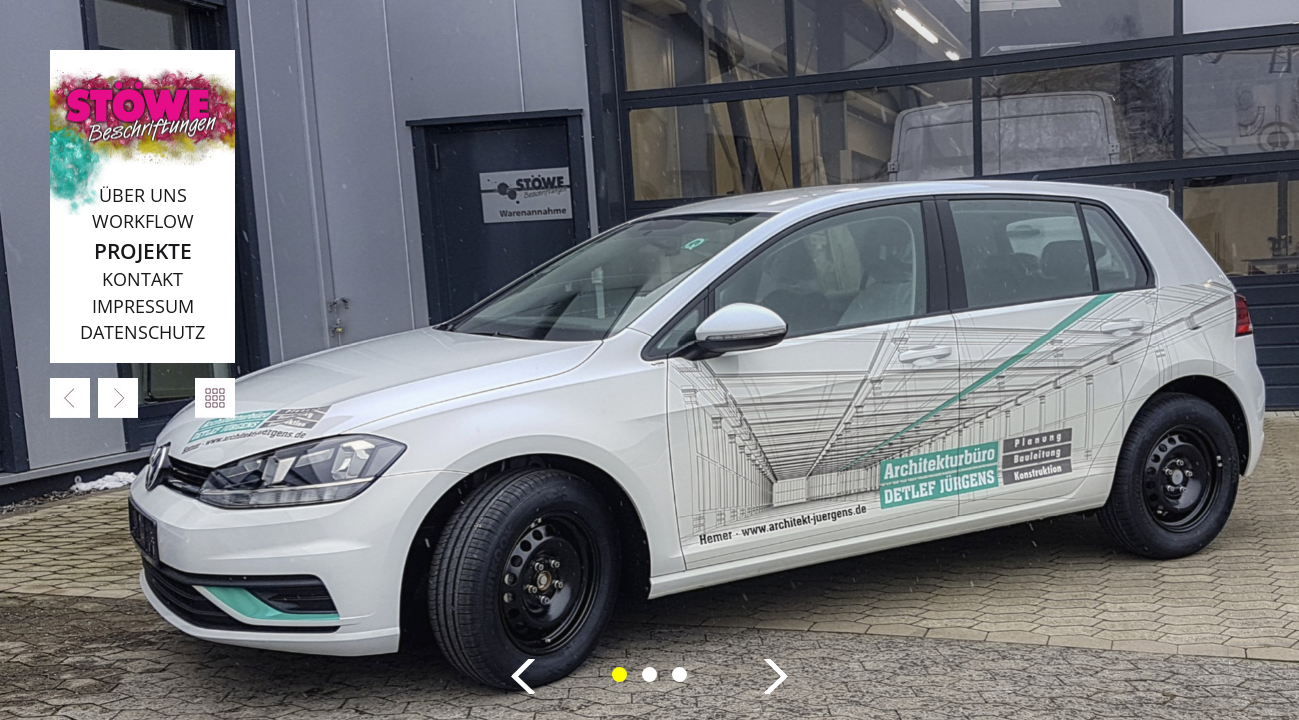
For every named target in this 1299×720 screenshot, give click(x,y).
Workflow (143, 221)
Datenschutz (142, 332)
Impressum (143, 306)
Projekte (143, 250)
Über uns (143, 195)
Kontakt (142, 279)
